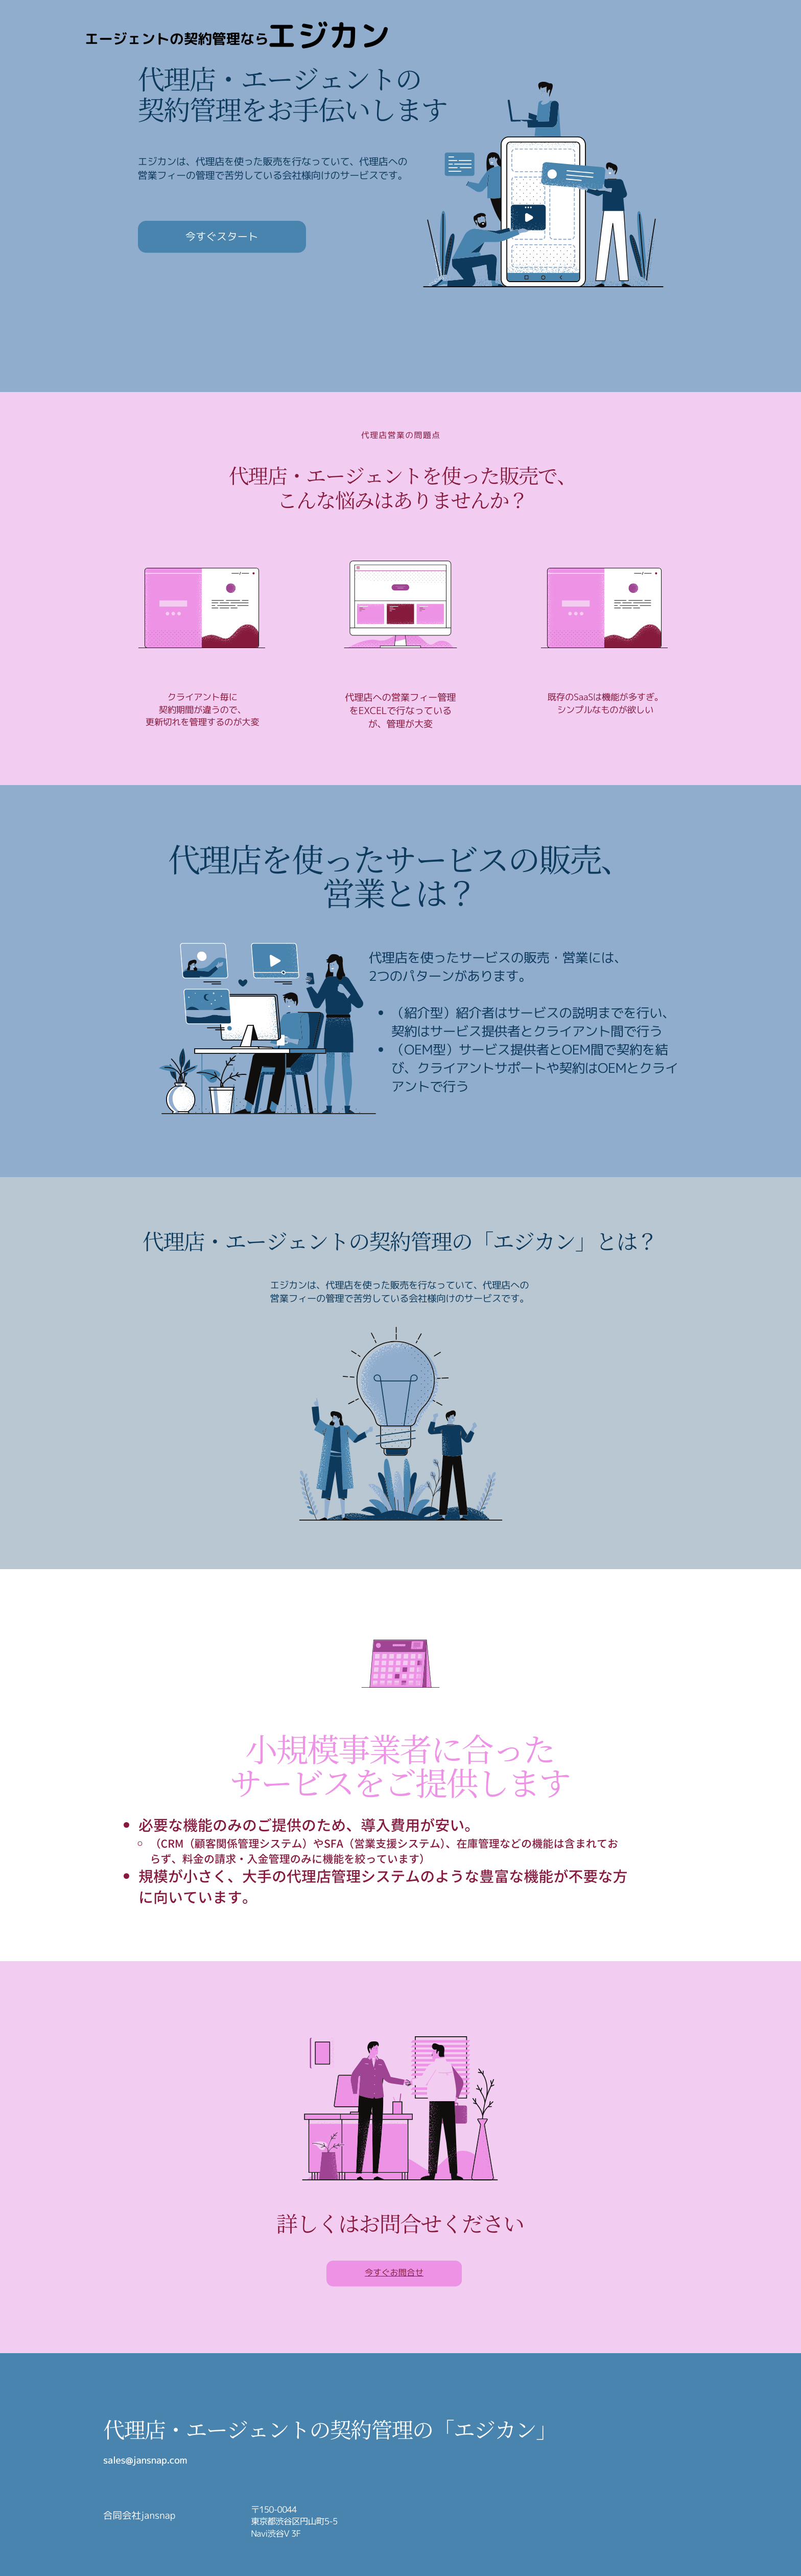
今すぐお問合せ (394, 2273)
